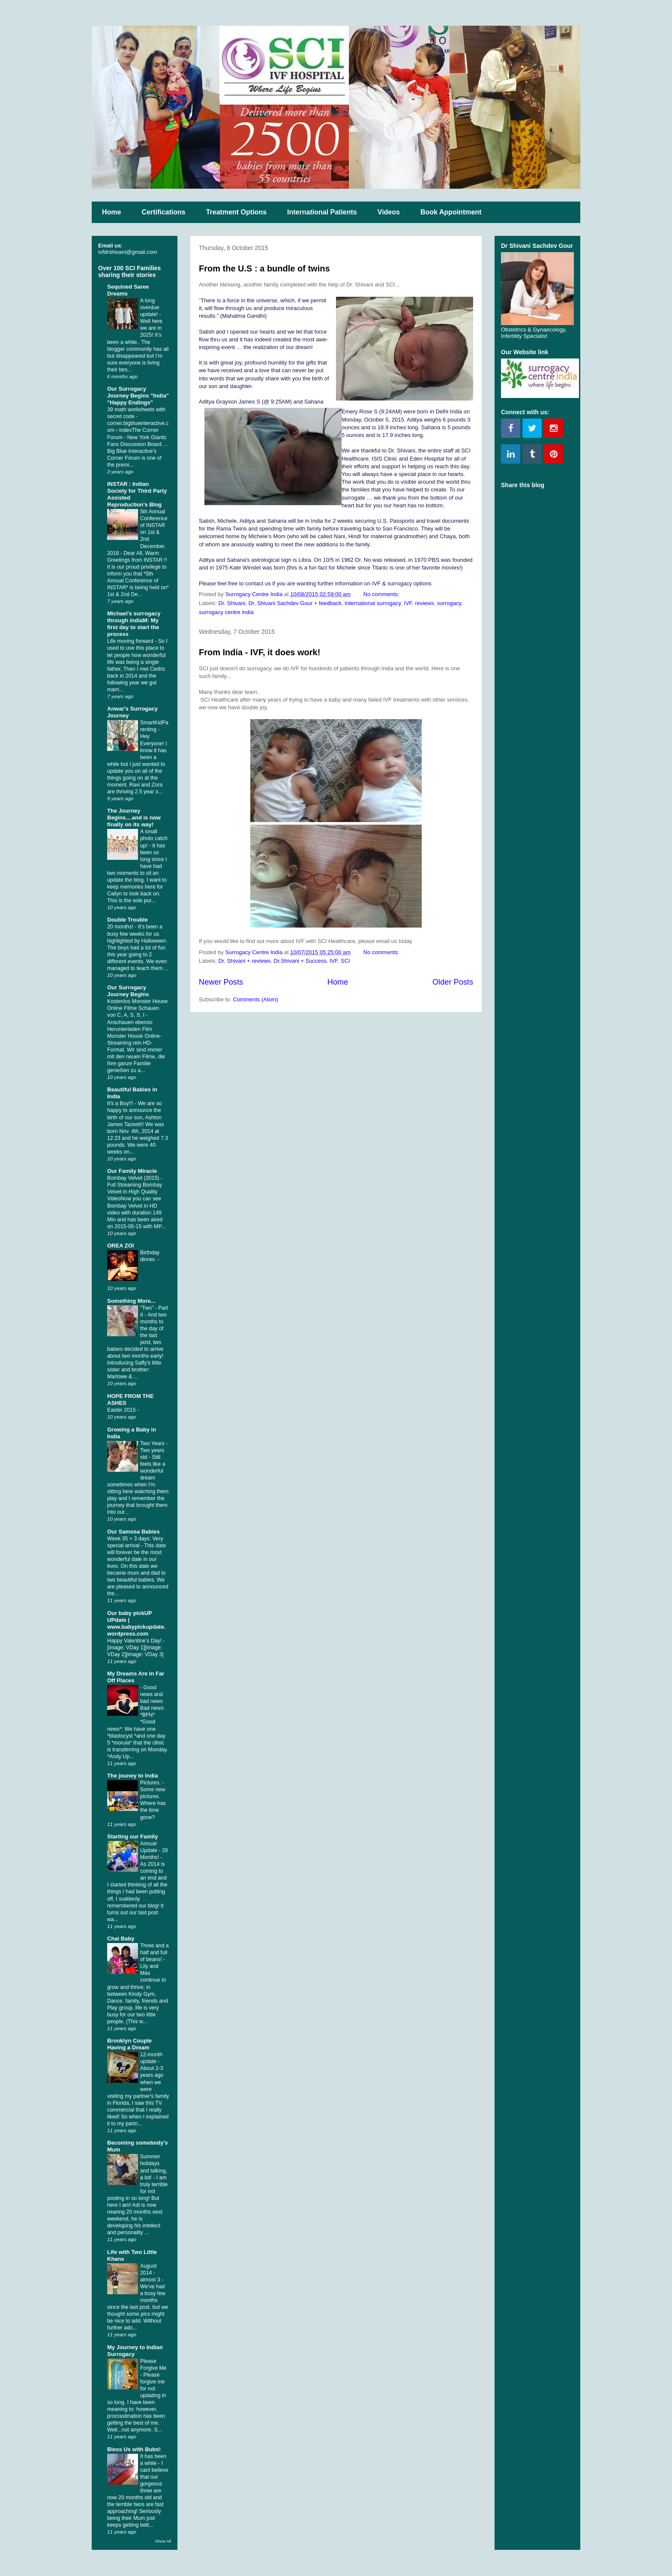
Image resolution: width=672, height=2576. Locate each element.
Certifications (163, 212)
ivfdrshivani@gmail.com (127, 252)
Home (111, 212)
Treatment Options (236, 212)
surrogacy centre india (226, 612)
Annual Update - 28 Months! (154, 1850)
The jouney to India (132, 1775)
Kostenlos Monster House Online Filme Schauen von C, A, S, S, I (137, 1008)
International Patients (322, 212)
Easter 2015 (122, 1410)
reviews (424, 603)
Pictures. (151, 1783)
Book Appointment (451, 212)
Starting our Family (132, 1836)
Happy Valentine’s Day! (135, 1641)
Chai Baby (121, 1938)
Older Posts (452, 982)
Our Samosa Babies (133, 1531)
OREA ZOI (120, 1245)
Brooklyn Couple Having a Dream (129, 2044)
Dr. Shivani (232, 603)
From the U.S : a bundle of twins (264, 268)
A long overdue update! (149, 307)
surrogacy (449, 603)
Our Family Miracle (132, 1171)
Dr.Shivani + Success (300, 961)
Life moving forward (131, 641)
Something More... (131, 1301)
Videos (389, 212)
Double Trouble (127, 919)
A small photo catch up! (154, 838)
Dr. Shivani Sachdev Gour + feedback (295, 603)
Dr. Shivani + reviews (245, 961)
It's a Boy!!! (121, 1103)
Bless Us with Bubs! (134, 2449)
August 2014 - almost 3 (151, 2273)
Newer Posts (221, 982)
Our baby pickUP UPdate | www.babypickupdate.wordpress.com (136, 1623)
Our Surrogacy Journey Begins (128, 990)
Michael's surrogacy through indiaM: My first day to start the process (133, 623)
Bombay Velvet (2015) (134, 1178)
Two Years (153, 1443)
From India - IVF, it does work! (259, 652)
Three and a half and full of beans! (154, 1952)
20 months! (121, 927)
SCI (345, 961)
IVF (408, 603)
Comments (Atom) (255, 999)
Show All (163, 2541)
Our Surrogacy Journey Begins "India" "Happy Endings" (138, 396)
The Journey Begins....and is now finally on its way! (134, 817)
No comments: (382, 594)
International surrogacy (373, 603)
